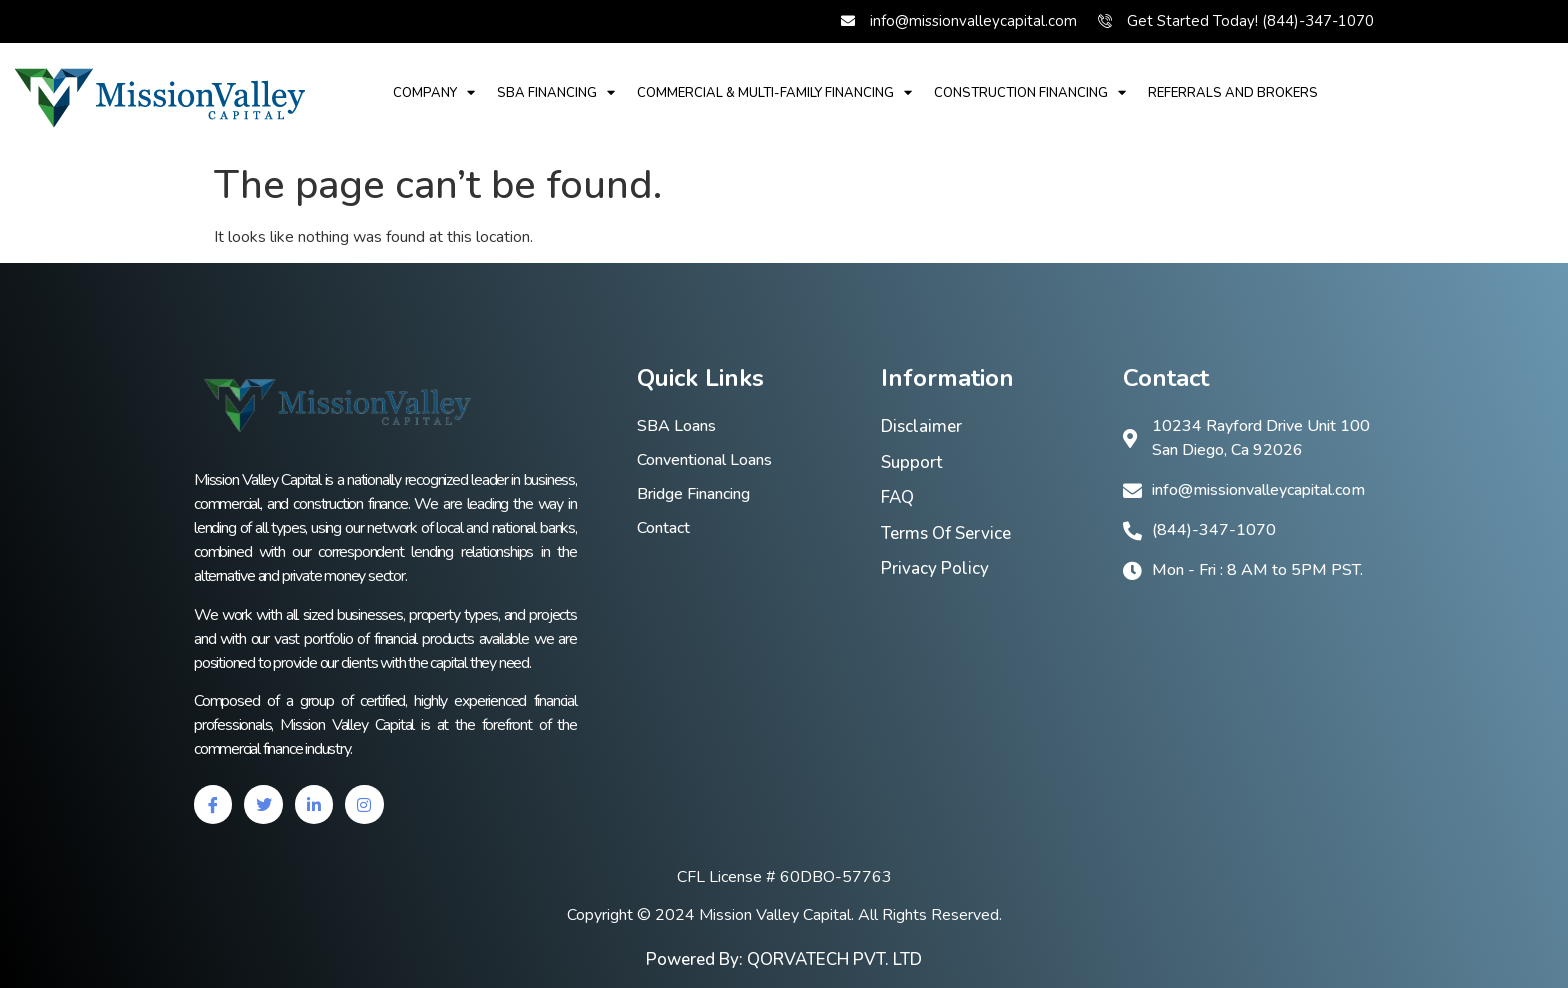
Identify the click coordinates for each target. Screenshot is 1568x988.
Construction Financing (1030, 92)
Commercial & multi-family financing (774, 92)
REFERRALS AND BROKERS (1233, 93)
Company (434, 92)
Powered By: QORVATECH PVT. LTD (784, 959)
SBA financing (556, 92)
